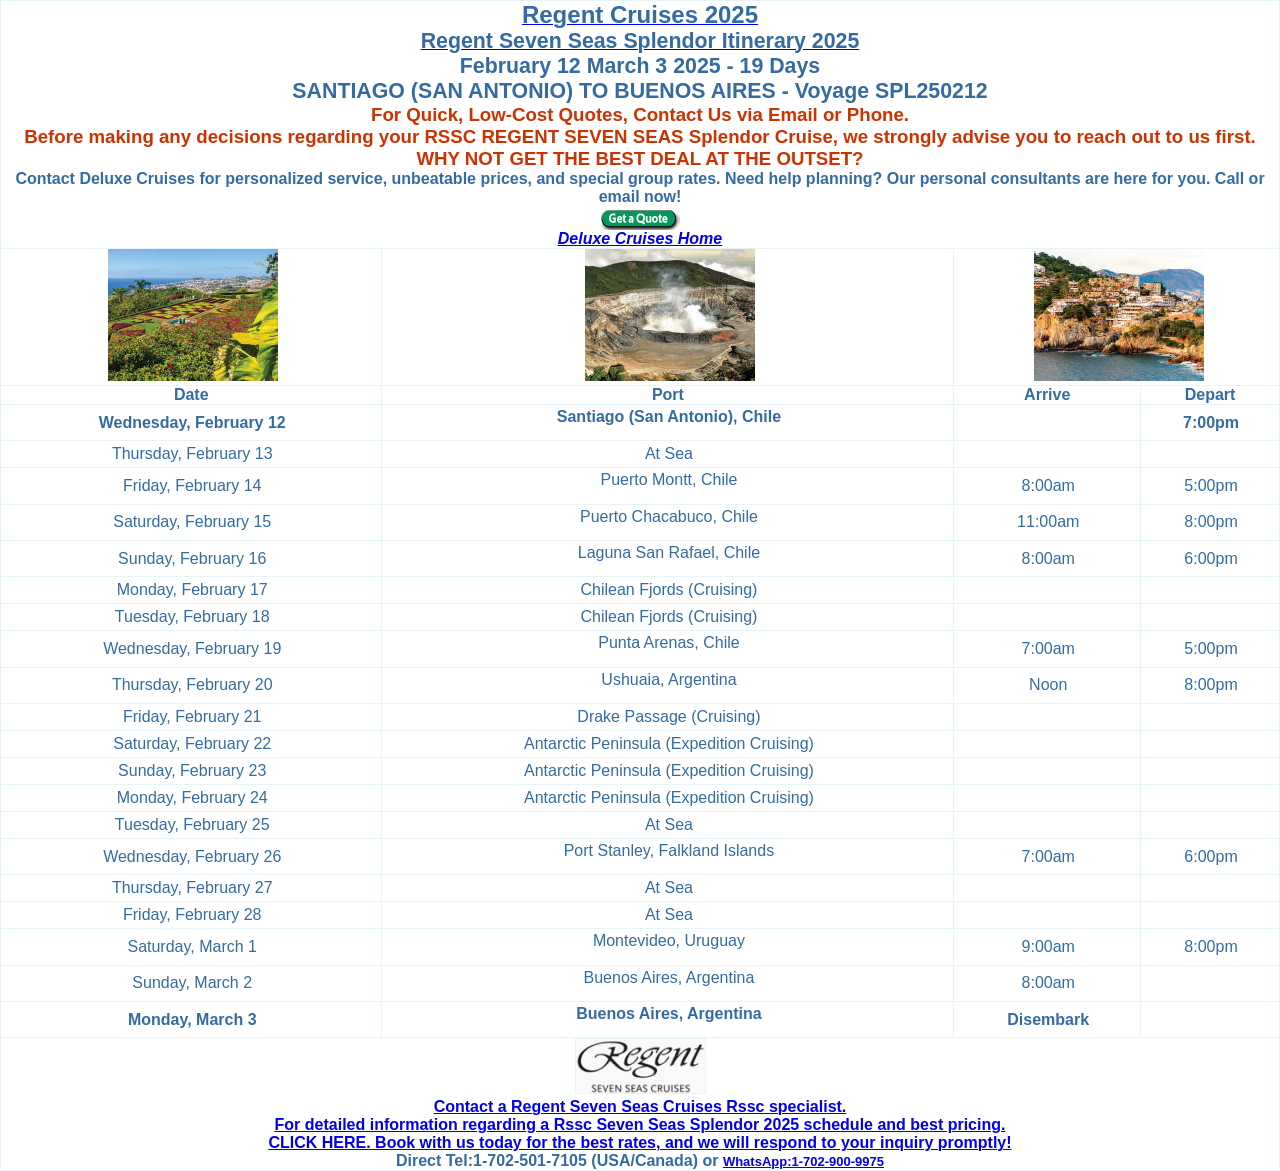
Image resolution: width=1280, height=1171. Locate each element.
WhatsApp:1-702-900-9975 (803, 1161)
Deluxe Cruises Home (640, 238)
